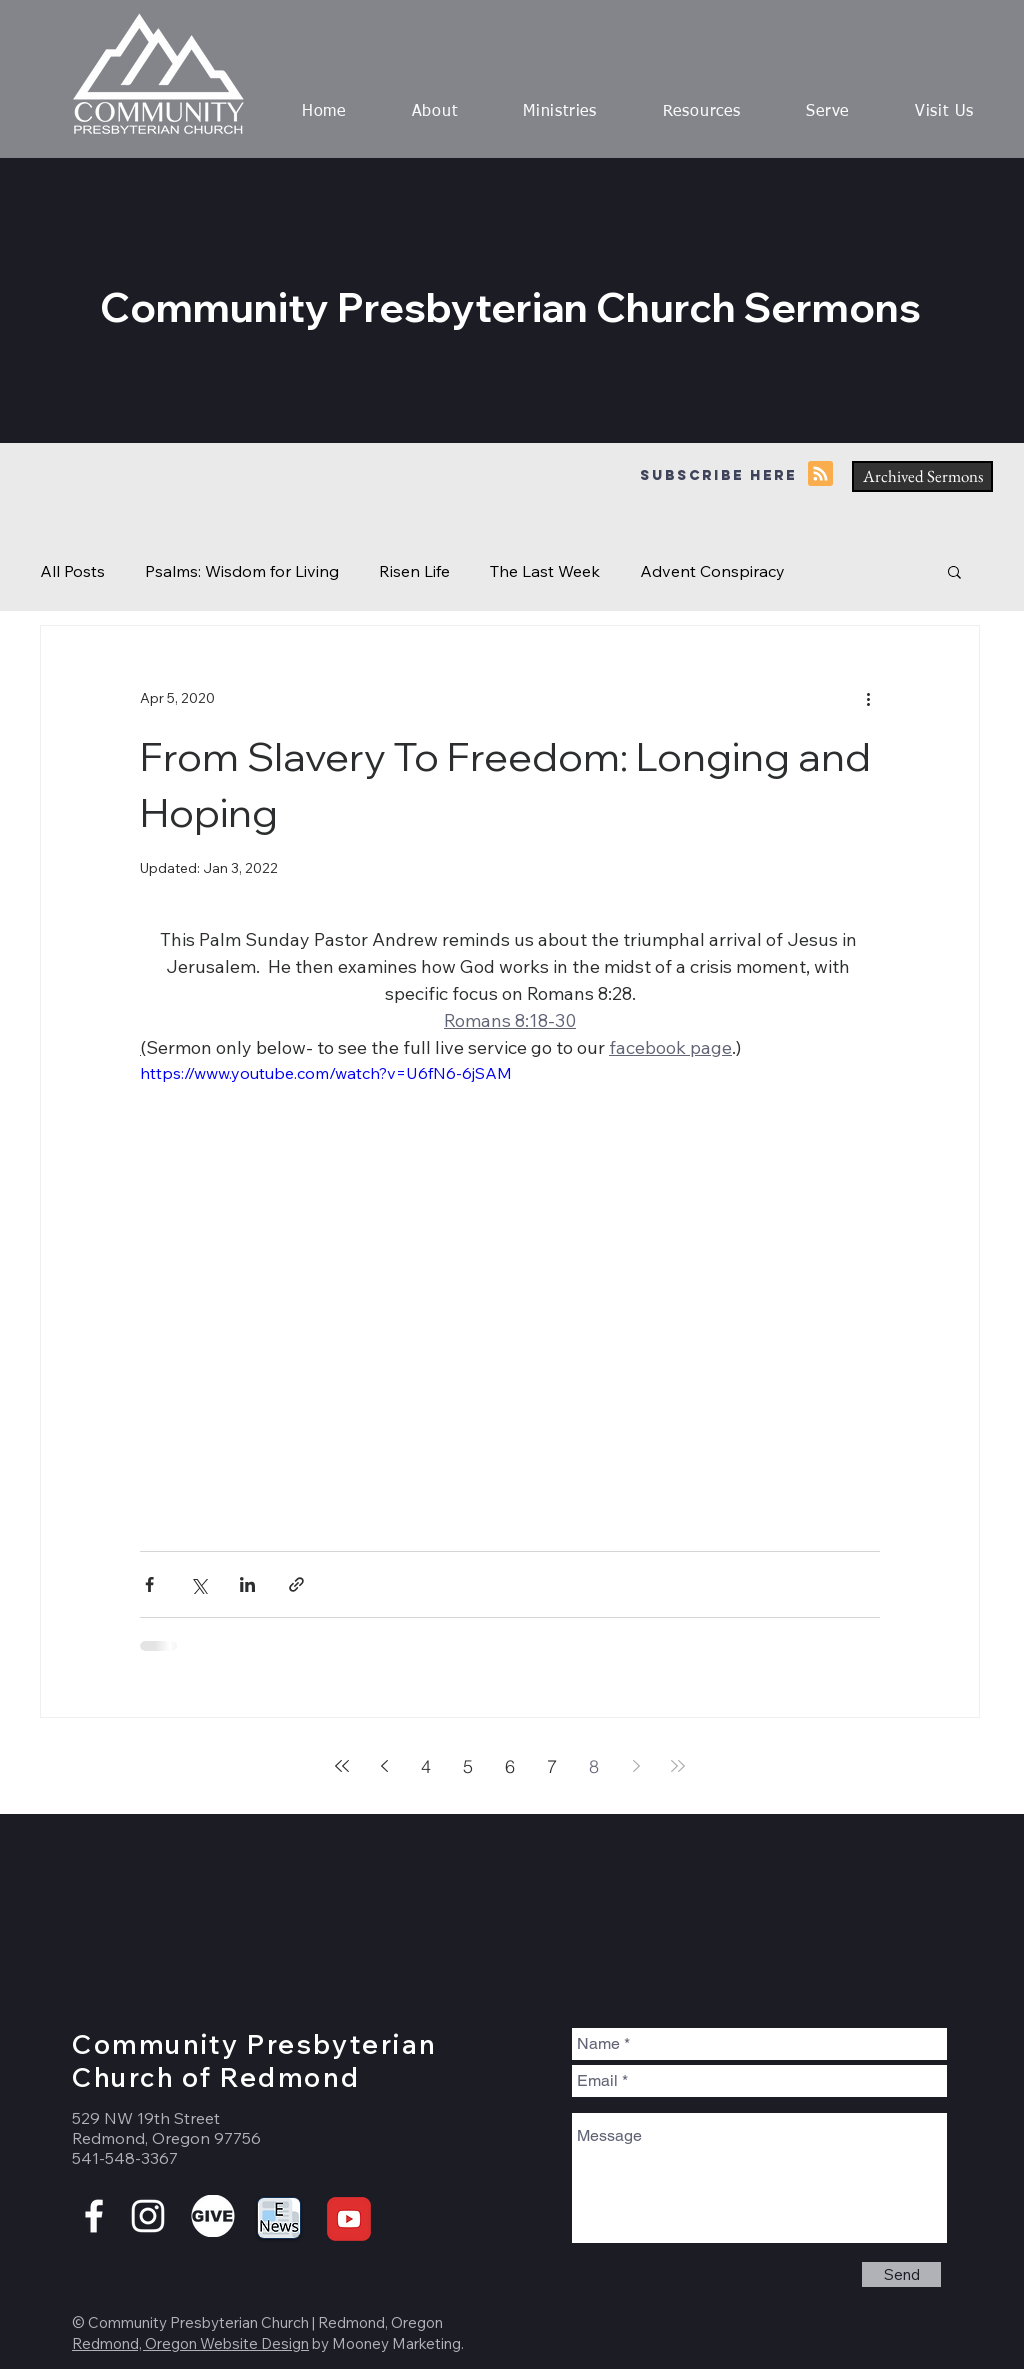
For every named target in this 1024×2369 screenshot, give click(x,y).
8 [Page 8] (594, 1766)
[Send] (901, 2274)
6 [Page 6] (510, 1766)
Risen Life (414, 571)
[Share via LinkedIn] (247, 1584)
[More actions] (868, 698)
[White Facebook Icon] (94, 2216)
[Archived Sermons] (922, 476)
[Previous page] (384, 1766)
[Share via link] (296, 1584)
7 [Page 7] (552, 1766)
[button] (435, 112)
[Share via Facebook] (149, 1584)
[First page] (342, 1766)
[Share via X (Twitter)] (198, 1584)
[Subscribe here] (718, 476)
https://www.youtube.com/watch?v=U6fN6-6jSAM (326, 1073)
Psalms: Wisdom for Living (242, 571)
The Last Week (545, 571)
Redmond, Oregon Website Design (190, 2343)
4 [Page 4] (426, 1766)
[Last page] (678, 1766)
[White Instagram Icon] (148, 2216)
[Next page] (636, 1766)
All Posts (72, 571)
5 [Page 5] (468, 1766)
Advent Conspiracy (712, 571)
